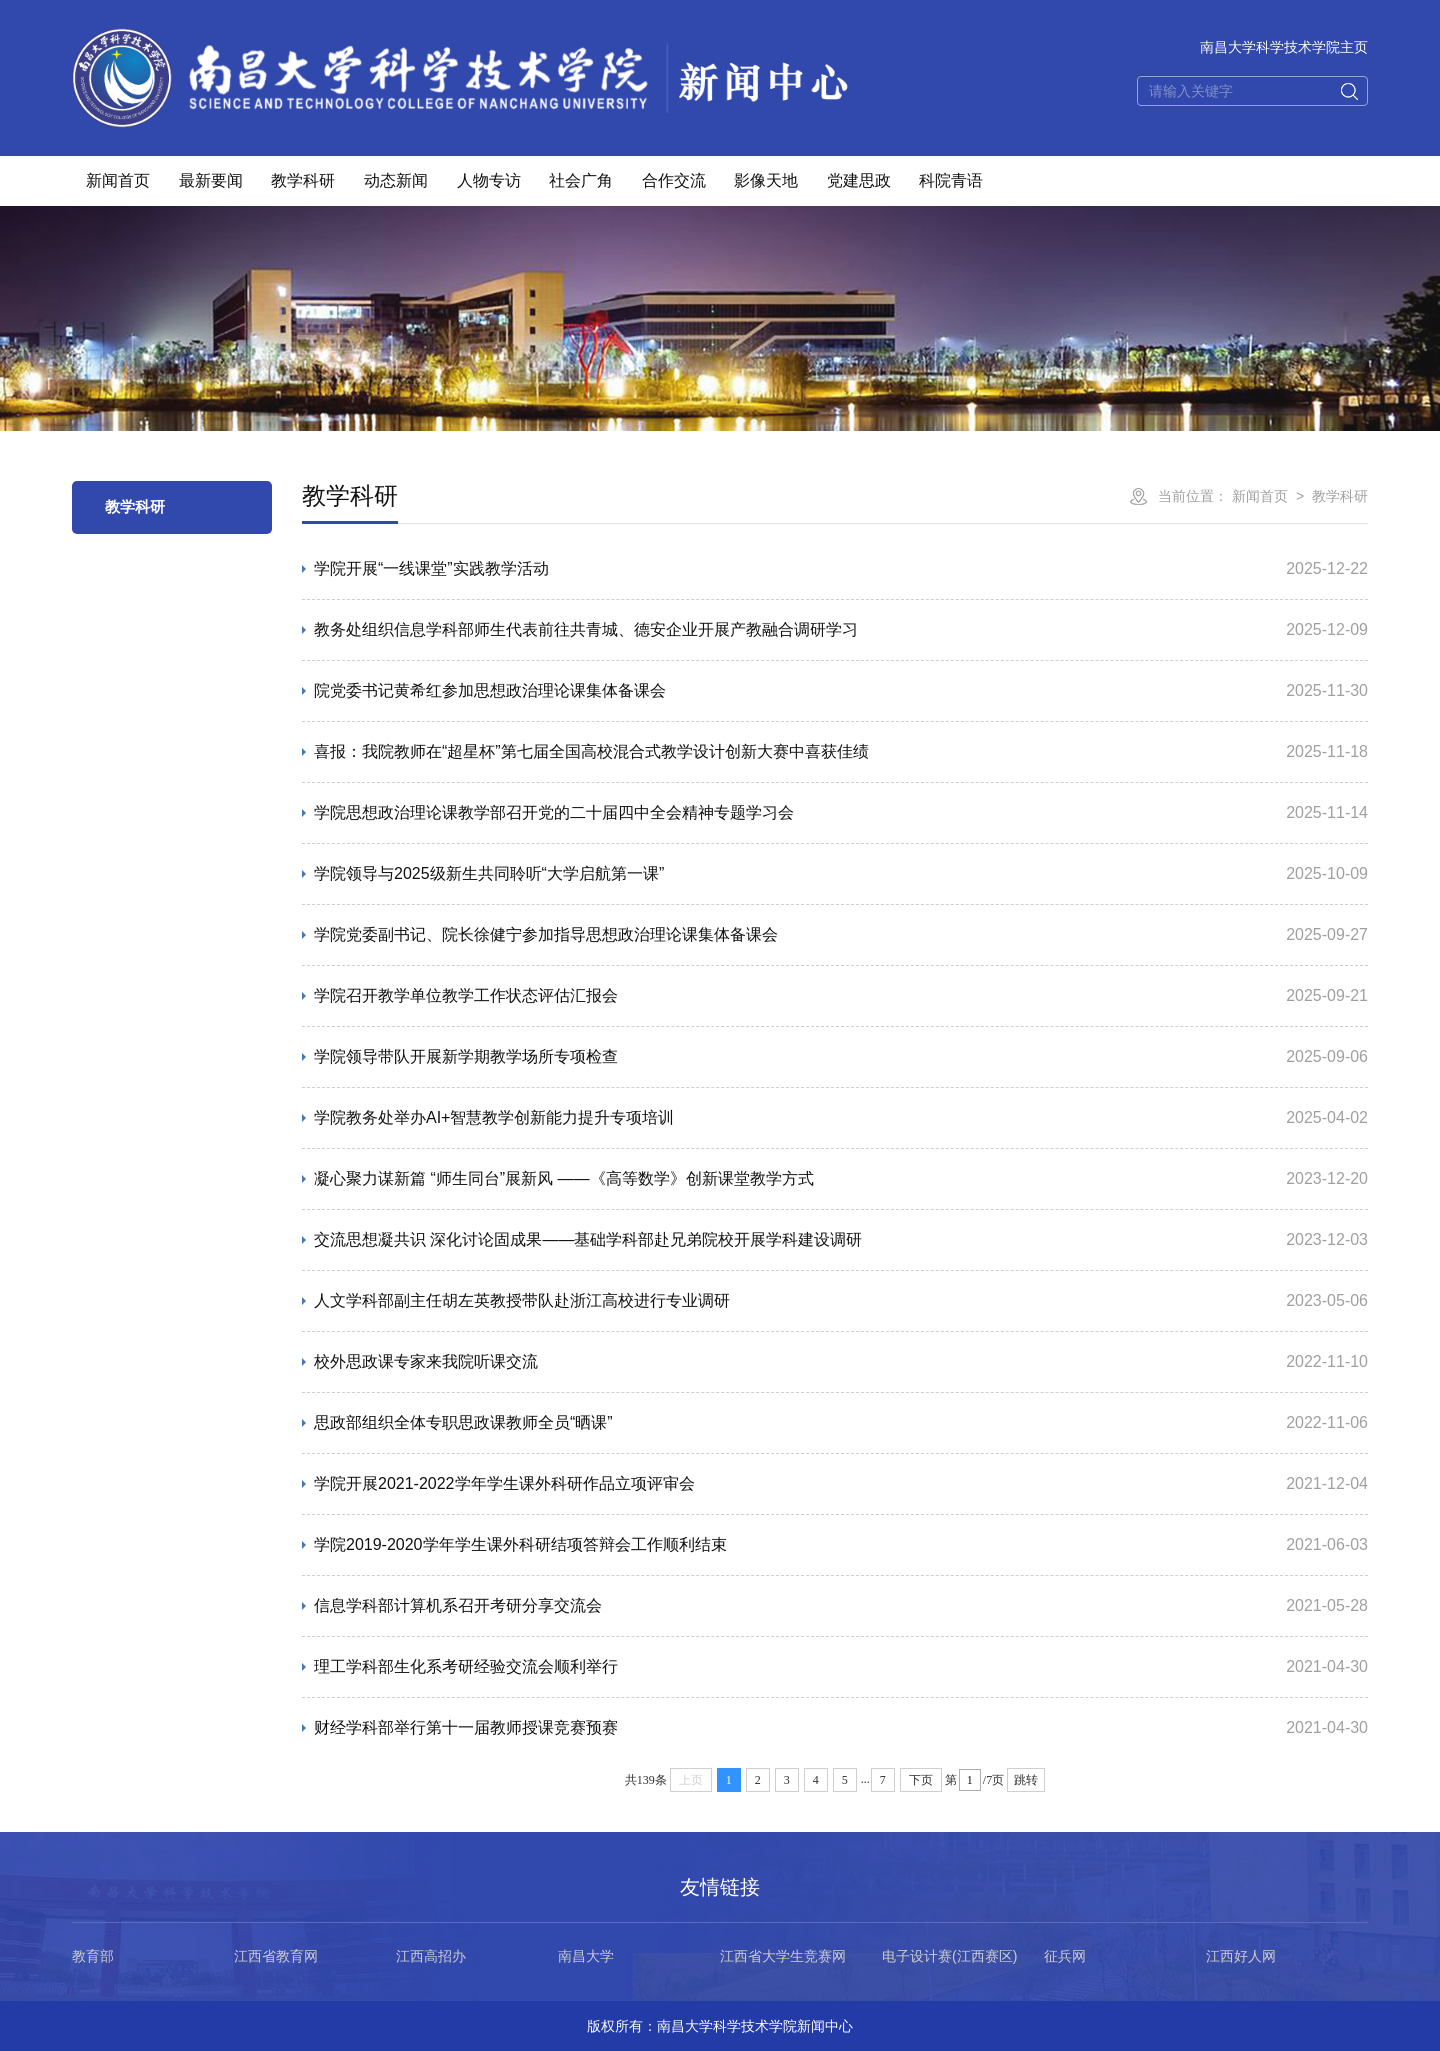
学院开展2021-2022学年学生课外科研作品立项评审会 (504, 1483)
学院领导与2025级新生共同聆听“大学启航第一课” (489, 873)
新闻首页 (118, 180)
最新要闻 (211, 180)
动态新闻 (396, 180)
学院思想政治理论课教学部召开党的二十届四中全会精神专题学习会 (554, 812)
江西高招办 (431, 1956)
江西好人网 (1241, 1956)
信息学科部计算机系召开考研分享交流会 (458, 1605)
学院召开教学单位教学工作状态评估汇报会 (466, 995)
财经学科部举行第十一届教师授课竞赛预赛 (466, 1727)
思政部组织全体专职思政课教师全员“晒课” (463, 1422)
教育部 (93, 1956)
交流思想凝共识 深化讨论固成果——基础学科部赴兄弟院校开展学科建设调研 (588, 1239)
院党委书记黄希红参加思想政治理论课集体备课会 (490, 690)
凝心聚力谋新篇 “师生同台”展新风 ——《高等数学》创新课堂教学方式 (564, 1178)
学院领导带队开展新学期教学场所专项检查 (466, 1056)
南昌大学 (586, 1956)
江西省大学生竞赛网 (783, 1956)
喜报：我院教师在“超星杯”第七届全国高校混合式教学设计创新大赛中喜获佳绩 (591, 751)
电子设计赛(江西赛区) (949, 1956)
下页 (921, 1780)
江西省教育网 (276, 1956)
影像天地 (766, 180)
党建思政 (859, 180)
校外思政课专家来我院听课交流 (426, 1361)
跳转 (1026, 1780)
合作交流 (674, 180)
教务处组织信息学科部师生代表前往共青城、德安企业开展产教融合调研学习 (586, 629)
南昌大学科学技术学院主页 (1284, 47)
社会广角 (581, 180)
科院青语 (951, 180)
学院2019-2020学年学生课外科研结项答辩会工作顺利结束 (520, 1544)
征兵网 (1065, 1956)
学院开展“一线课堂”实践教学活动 (431, 568)
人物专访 (489, 180)
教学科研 (303, 180)
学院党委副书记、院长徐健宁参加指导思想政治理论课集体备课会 (546, 934)
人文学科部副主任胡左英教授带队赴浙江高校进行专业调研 (522, 1300)
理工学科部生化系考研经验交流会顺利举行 (466, 1666)
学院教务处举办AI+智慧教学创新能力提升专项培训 (494, 1117)
